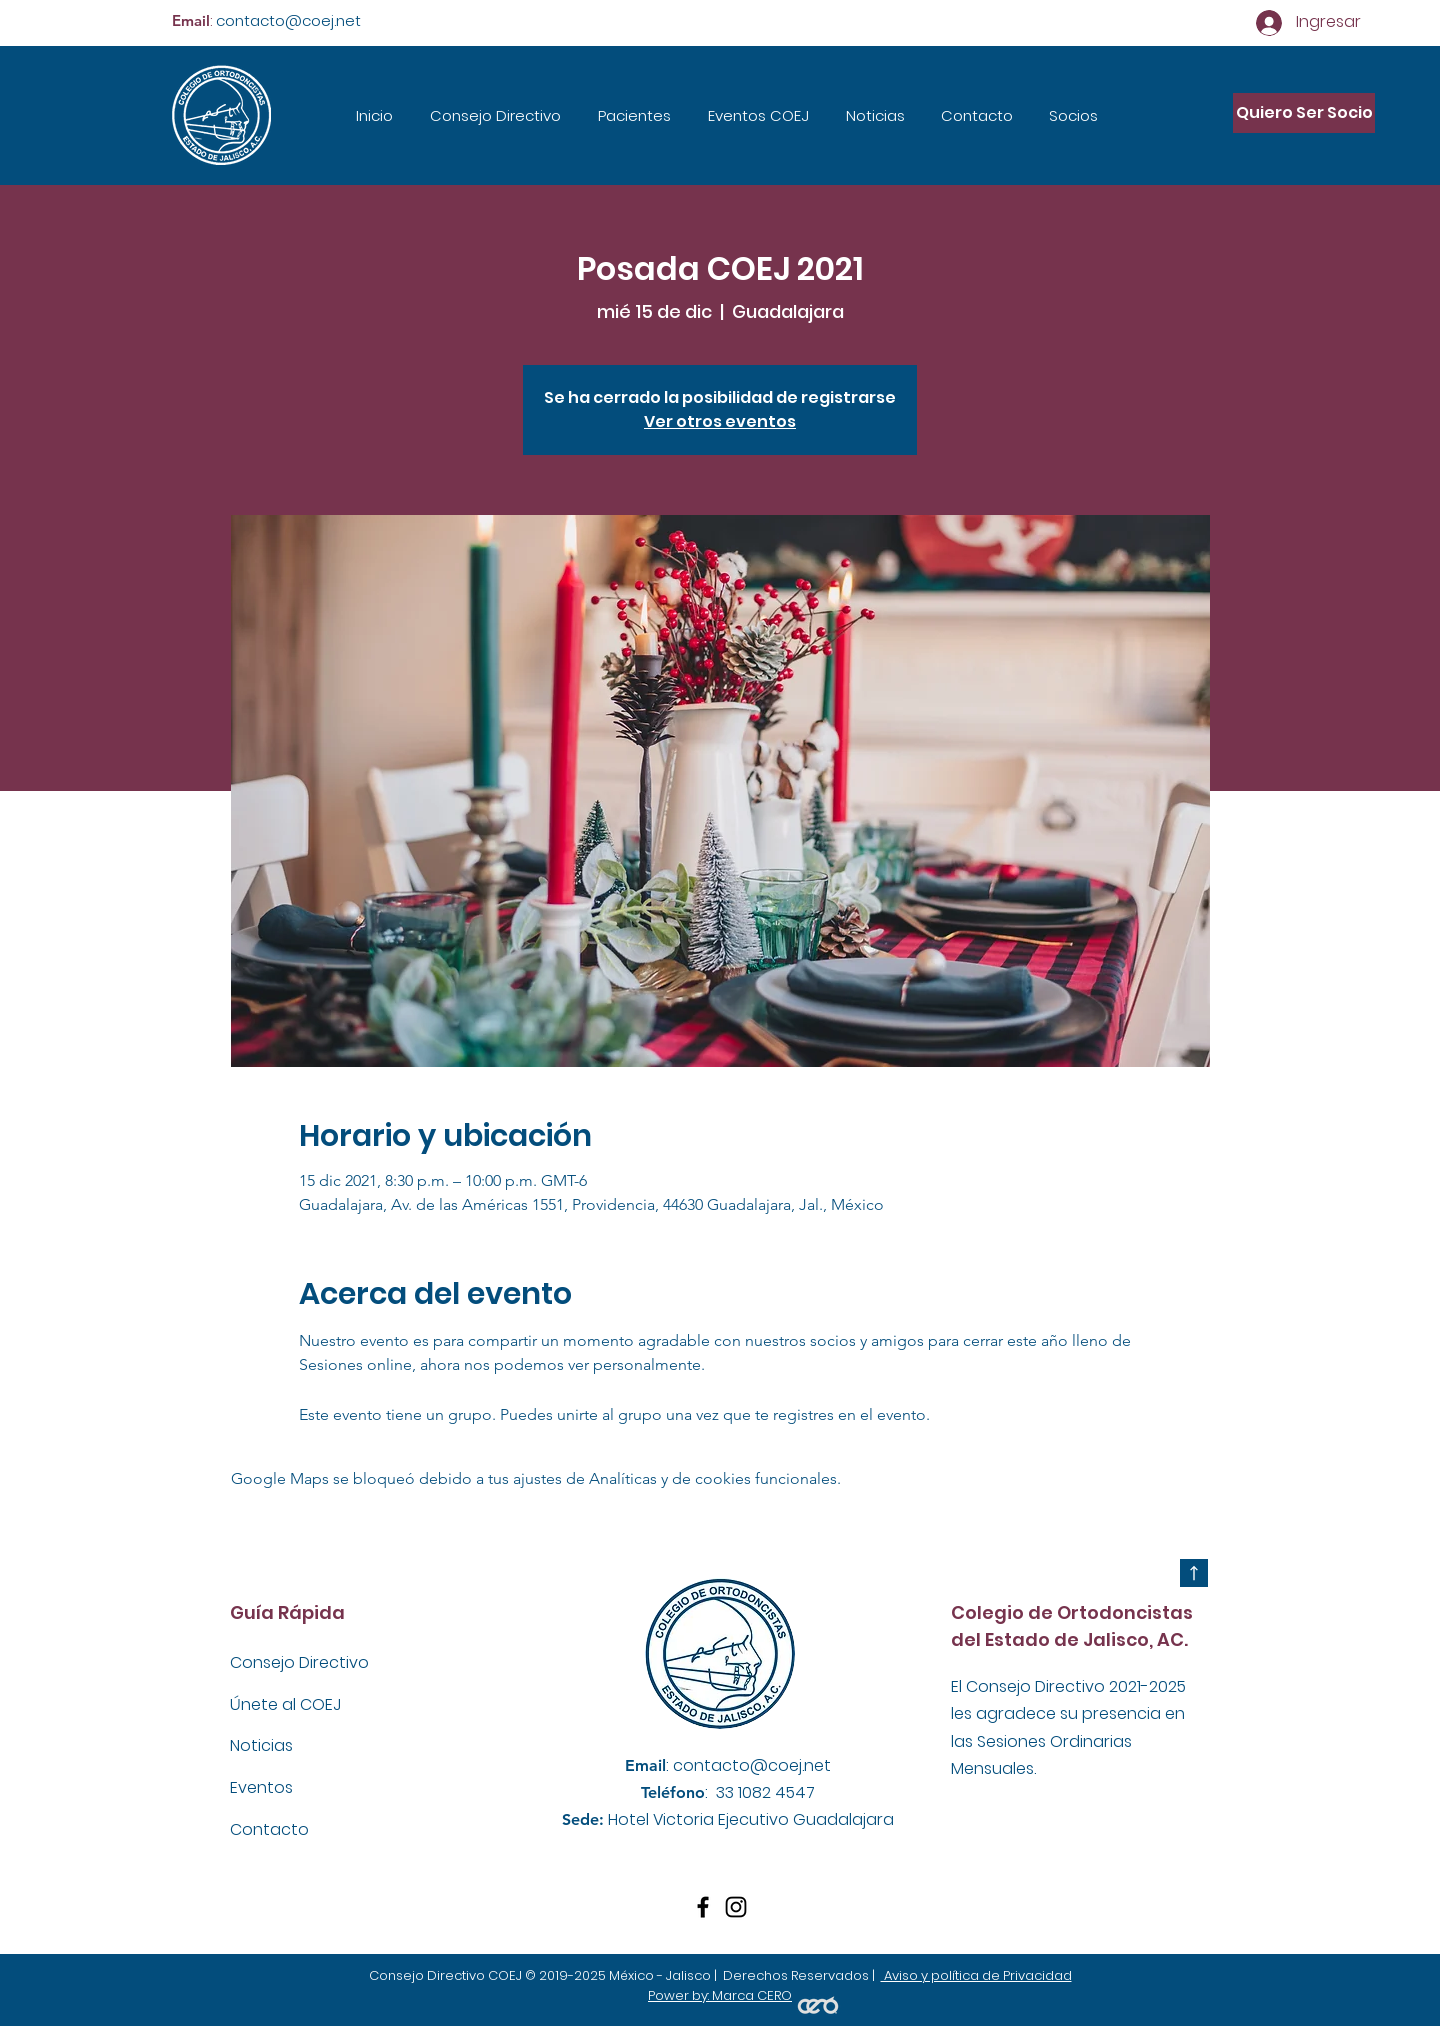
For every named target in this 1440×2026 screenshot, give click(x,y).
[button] (634, 115)
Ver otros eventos (720, 421)
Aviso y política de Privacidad (976, 1975)
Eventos (265, 1787)
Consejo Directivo (299, 1662)
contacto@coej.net (288, 20)
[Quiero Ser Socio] (1304, 113)
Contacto (269, 1829)
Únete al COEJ (285, 1704)
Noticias (263, 1745)
